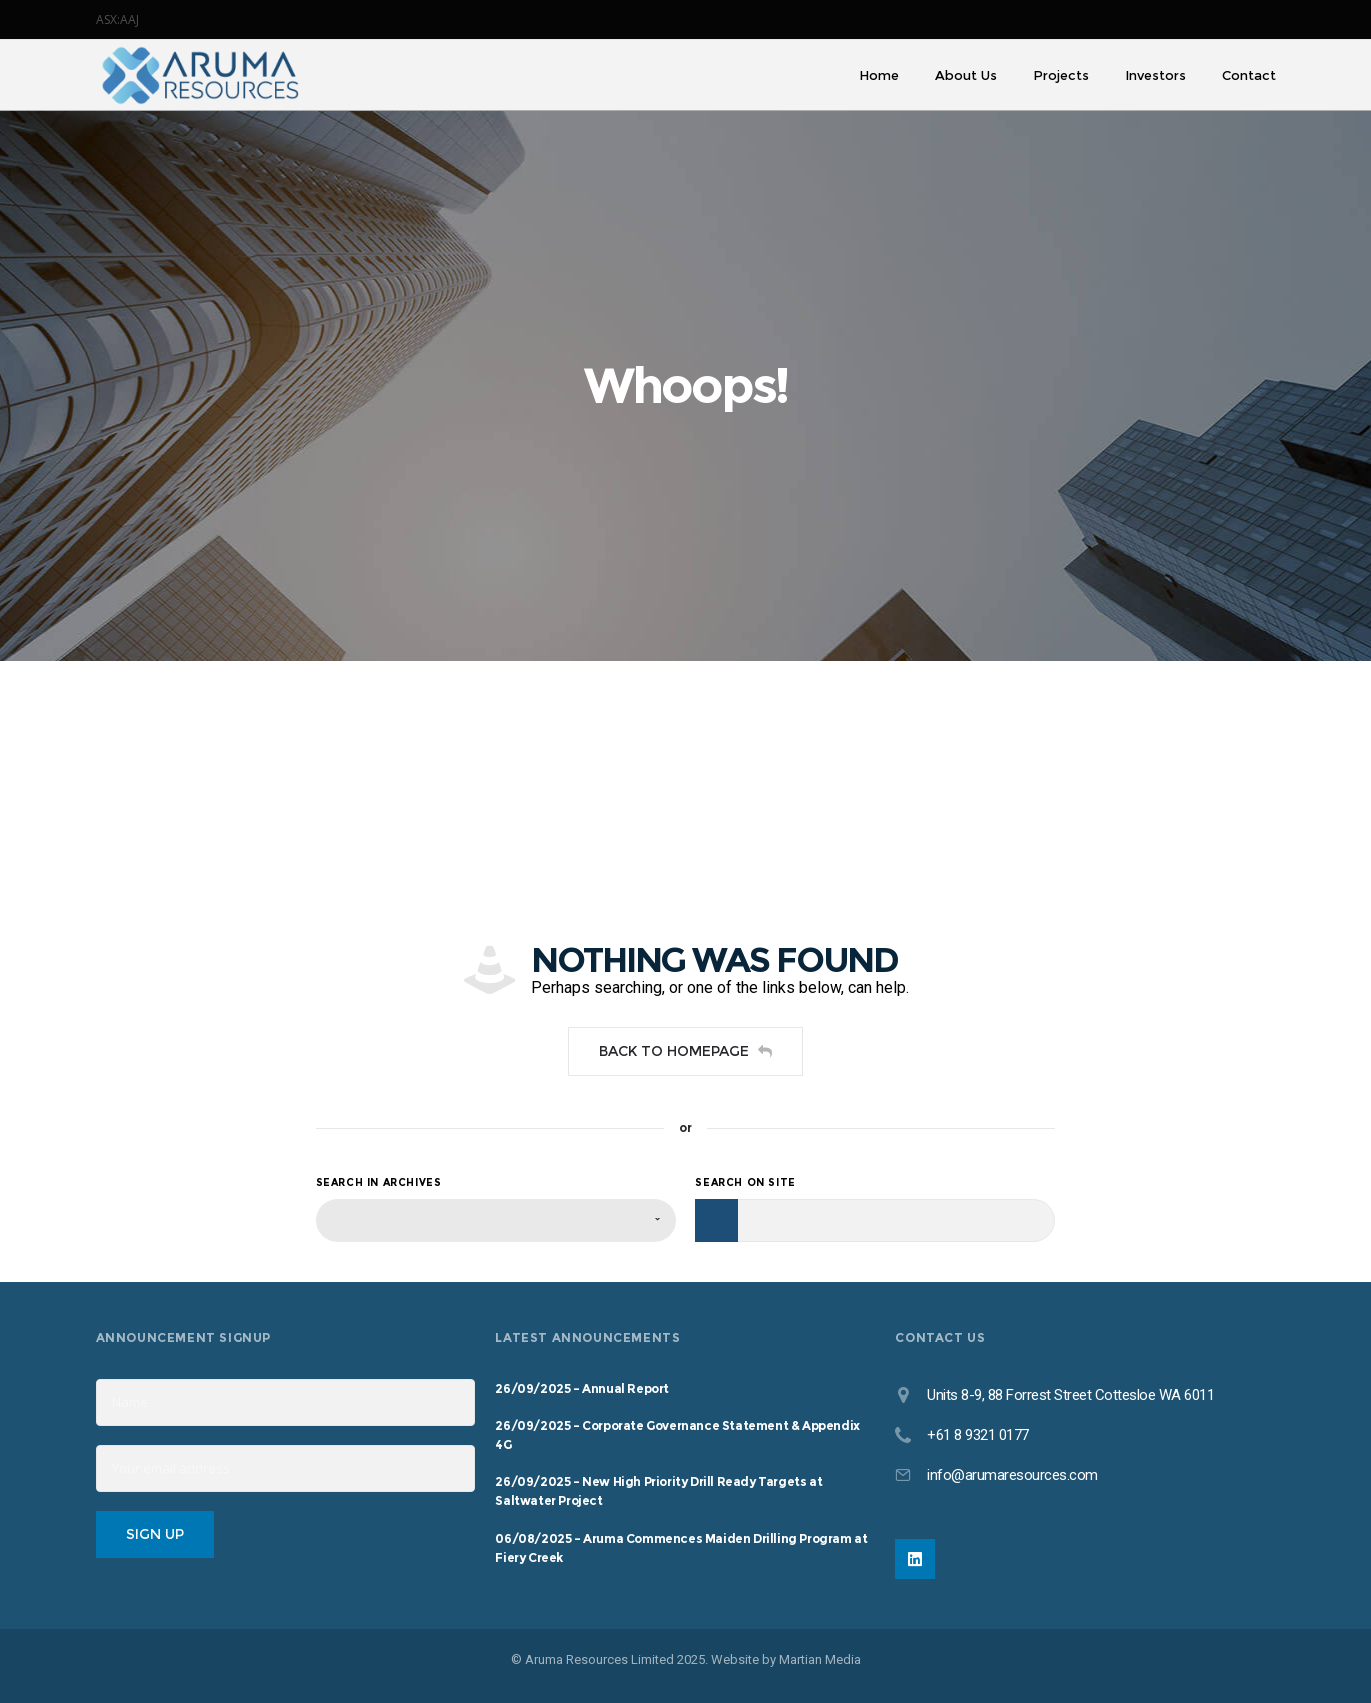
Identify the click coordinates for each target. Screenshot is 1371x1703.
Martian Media (820, 1659)
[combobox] (496, 1220)
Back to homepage (685, 1051)
